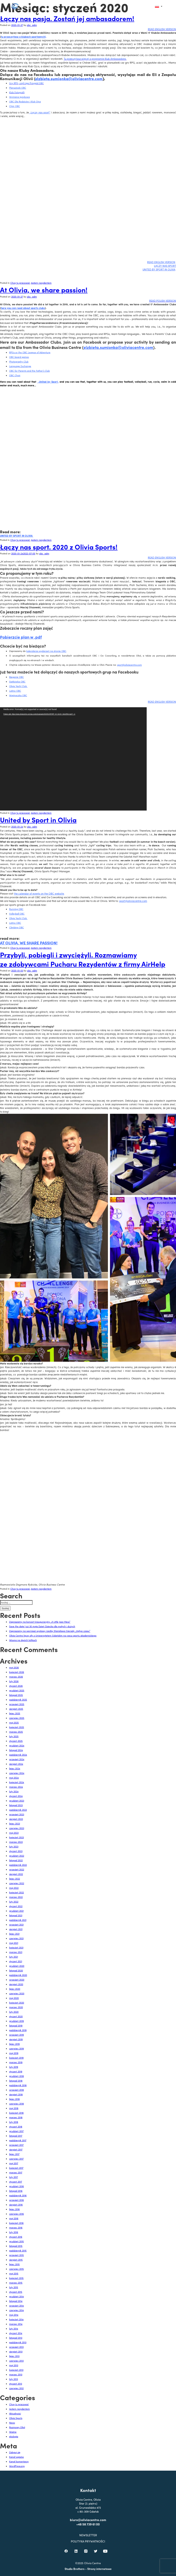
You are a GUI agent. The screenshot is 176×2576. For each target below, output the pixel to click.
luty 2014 (13, 2328)
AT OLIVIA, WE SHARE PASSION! (29, 943)
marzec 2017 (15, 2172)
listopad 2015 (15, 2246)
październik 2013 (17, 2342)
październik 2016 (18, 2195)
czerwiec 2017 (16, 2158)
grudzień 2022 (16, 1855)
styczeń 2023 (15, 1851)
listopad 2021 (15, 1915)
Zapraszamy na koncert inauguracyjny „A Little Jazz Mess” (39, 1621)
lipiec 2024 (14, 1768)
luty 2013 (13, 2379)
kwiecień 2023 (16, 1837)
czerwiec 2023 (16, 1828)
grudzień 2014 (16, 2296)
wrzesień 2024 (16, 1759)
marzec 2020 (16, 2007)
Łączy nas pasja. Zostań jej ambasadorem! (67, 18)
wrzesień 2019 (16, 2034)
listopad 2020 (16, 1970)
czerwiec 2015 (16, 2268)
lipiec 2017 (14, 2154)
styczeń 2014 (15, 2333)
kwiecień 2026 (16, 1672)
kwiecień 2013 (16, 2369)
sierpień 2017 (15, 2149)
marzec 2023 (16, 1842)
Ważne (12, 2431)
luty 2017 (13, 2177)
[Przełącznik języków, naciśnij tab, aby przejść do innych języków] (159, 6)
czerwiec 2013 (16, 2360)
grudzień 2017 (16, 2131)
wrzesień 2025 (16, 1704)
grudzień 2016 (16, 2186)
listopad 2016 (15, 2190)
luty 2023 (13, 1846)
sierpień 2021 (15, 1929)
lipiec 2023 (14, 1823)
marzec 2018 (15, 2117)
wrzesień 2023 (16, 1814)
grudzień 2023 (16, 1800)
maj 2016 (13, 2218)
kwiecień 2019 (16, 2057)
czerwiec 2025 (16, 1718)
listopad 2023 (16, 1805)
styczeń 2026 (16, 1685)
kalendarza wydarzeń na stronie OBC (46, 651)
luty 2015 (13, 2287)
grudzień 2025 (16, 1690)
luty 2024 (14, 1791)
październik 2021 (17, 1920)
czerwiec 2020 (16, 1993)
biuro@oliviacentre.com (88, 2526)
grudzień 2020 (16, 1965)
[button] (149, 6)
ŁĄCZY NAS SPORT (165, 265)
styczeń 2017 (15, 2181)
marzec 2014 (15, 2324)
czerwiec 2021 (16, 1938)
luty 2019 (13, 2066)
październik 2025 (18, 1699)
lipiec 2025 (14, 1713)
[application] (73, 759)
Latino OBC (15, 690)
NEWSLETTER (88, 2542)
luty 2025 (14, 1736)
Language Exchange (20, 366)
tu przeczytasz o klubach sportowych (23, 36)
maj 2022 (14, 1887)
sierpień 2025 (16, 1708)
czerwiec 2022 (16, 1883)
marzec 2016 (15, 2227)
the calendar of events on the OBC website (39, 893)
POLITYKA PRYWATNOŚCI (88, 2548)
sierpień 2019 (16, 2039)
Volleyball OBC (17, 913)
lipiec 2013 (14, 2356)
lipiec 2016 (14, 2209)
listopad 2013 (15, 2337)
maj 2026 (14, 1667)
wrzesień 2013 (16, 2347)
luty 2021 (13, 1956)
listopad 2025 (16, 1695)
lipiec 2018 (14, 2099)
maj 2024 (14, 1777)
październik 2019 (18, 2030)
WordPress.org (17, 2466)
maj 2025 (14, 1722)
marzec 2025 (16, 1731)
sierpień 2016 (16, 2204)
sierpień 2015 (16, 2259)
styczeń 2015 (15, 2291)
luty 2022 (13, 1901)
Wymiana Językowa (19, 96)
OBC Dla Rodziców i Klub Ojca (25, 101)
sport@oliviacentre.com (129, 664)
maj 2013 (13, 2365)
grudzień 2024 (16, 1745)
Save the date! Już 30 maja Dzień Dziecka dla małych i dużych (42, 1626)
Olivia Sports (15, 2418)
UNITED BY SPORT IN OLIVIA (159, 269)
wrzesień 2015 (16, 2255)
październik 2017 (17, 2140)
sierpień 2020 (16, 1984)
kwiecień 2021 (16, 1947)
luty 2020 (14, 2011)
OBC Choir (14, 375)
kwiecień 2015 (16, 2278)
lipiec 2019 (14, 2044)
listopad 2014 (15, 2301)
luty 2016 (13, 2232)
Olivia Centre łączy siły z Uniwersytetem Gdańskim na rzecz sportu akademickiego (52, 1635)
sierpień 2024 (16, 1763)
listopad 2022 (16, 1860)
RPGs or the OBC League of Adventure (29, 352)
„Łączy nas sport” (39, 112)
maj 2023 (14, 1832)
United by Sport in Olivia (38, 819)
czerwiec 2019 (16, 2048)
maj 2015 (13, 2273)
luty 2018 (13, 2122)
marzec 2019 (15, 2062)
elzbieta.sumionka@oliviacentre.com (69, 78)
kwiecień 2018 (16, 2112)
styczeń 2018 (15, 2126)
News (12, 2422)
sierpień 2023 (16, 1819)
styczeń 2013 (15, 2383)
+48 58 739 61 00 (88, 2531)
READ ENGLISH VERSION (161, 262)
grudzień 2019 (16, 2021)
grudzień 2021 (16, 1910)
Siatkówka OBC (17, 681)
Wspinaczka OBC (18, 695)
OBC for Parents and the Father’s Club (29, 370)
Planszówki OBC (17, 87)
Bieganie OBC (16, 677)
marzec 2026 (16, 1676)
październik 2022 (18, 1864)
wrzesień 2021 (16, 1924)
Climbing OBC (16, 927)
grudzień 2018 (16, 2076)
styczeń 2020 (16, 2016)
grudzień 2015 (16, 2241)
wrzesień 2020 (16, 1979)
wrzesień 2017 (16, 2145)
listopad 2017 (15, 2135)
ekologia (13, 2436)
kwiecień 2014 (16, 2319)
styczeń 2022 (15, 1906)
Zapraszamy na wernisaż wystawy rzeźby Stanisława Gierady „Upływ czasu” (49, 1631)
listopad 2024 (16, 1750)
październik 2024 (18, 1754)
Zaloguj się (14, 2452)
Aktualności (15, 2413)
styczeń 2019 (15, 2071)
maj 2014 (13, 2314)
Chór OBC (14, 106)
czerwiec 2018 (16, 2103)
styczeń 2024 (16, 1796)
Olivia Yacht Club (18, 686)
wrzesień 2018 (16, 2089)
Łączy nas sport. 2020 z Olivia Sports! (59, 546)
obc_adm (32, 25)
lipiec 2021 (14, 1933)
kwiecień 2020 (16, 2002)
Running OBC (16, 909)
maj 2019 (13, 2053)
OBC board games (19, 357)
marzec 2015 (15, 2282)
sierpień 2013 (15, 2351)
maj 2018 (13, 2108)
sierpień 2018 (16, 2094)
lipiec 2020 (14, 1988)
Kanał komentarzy (19, 2461)
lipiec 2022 (14, 1878)
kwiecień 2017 (16, 2167)
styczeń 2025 (16, 1741)
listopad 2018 (15, 2080)
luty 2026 (14, 1681)
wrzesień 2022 (16, 1869)
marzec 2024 (16, 1786)
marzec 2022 (16, 1897)
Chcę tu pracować (20, 282)
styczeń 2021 (15, 1961)
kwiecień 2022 (16, 1892)
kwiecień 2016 (16, 2223)
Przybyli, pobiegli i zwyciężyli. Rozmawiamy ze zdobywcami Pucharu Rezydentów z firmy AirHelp (82, 959)
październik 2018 (18, 2085)
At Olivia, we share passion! (44, 289)
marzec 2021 (15, 1952)
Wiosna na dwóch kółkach (23, 1640)
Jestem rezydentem (41, 282)
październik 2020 (18, 1975)
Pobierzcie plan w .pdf (21, 637)
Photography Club (18, 361)
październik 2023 (18, 1809)
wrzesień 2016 (16, 2200)
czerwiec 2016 (16, 2213)
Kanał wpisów (16, 2456)
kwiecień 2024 (16, 1782)
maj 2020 (14, 1998)
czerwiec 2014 (16, 2310)
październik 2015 (18, 2250)
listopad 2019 (15, 2025)
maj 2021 (13, 1943)
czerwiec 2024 (16, 1773)
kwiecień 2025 (16, 1727)
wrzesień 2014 (16, 2305)
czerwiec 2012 (16, 2388)
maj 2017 (13, 2163)
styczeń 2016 (15, 2236)
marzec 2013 (15, 2374)
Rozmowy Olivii (17, 2427)
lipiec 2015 (14, 2264)
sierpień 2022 (16, 1874)
